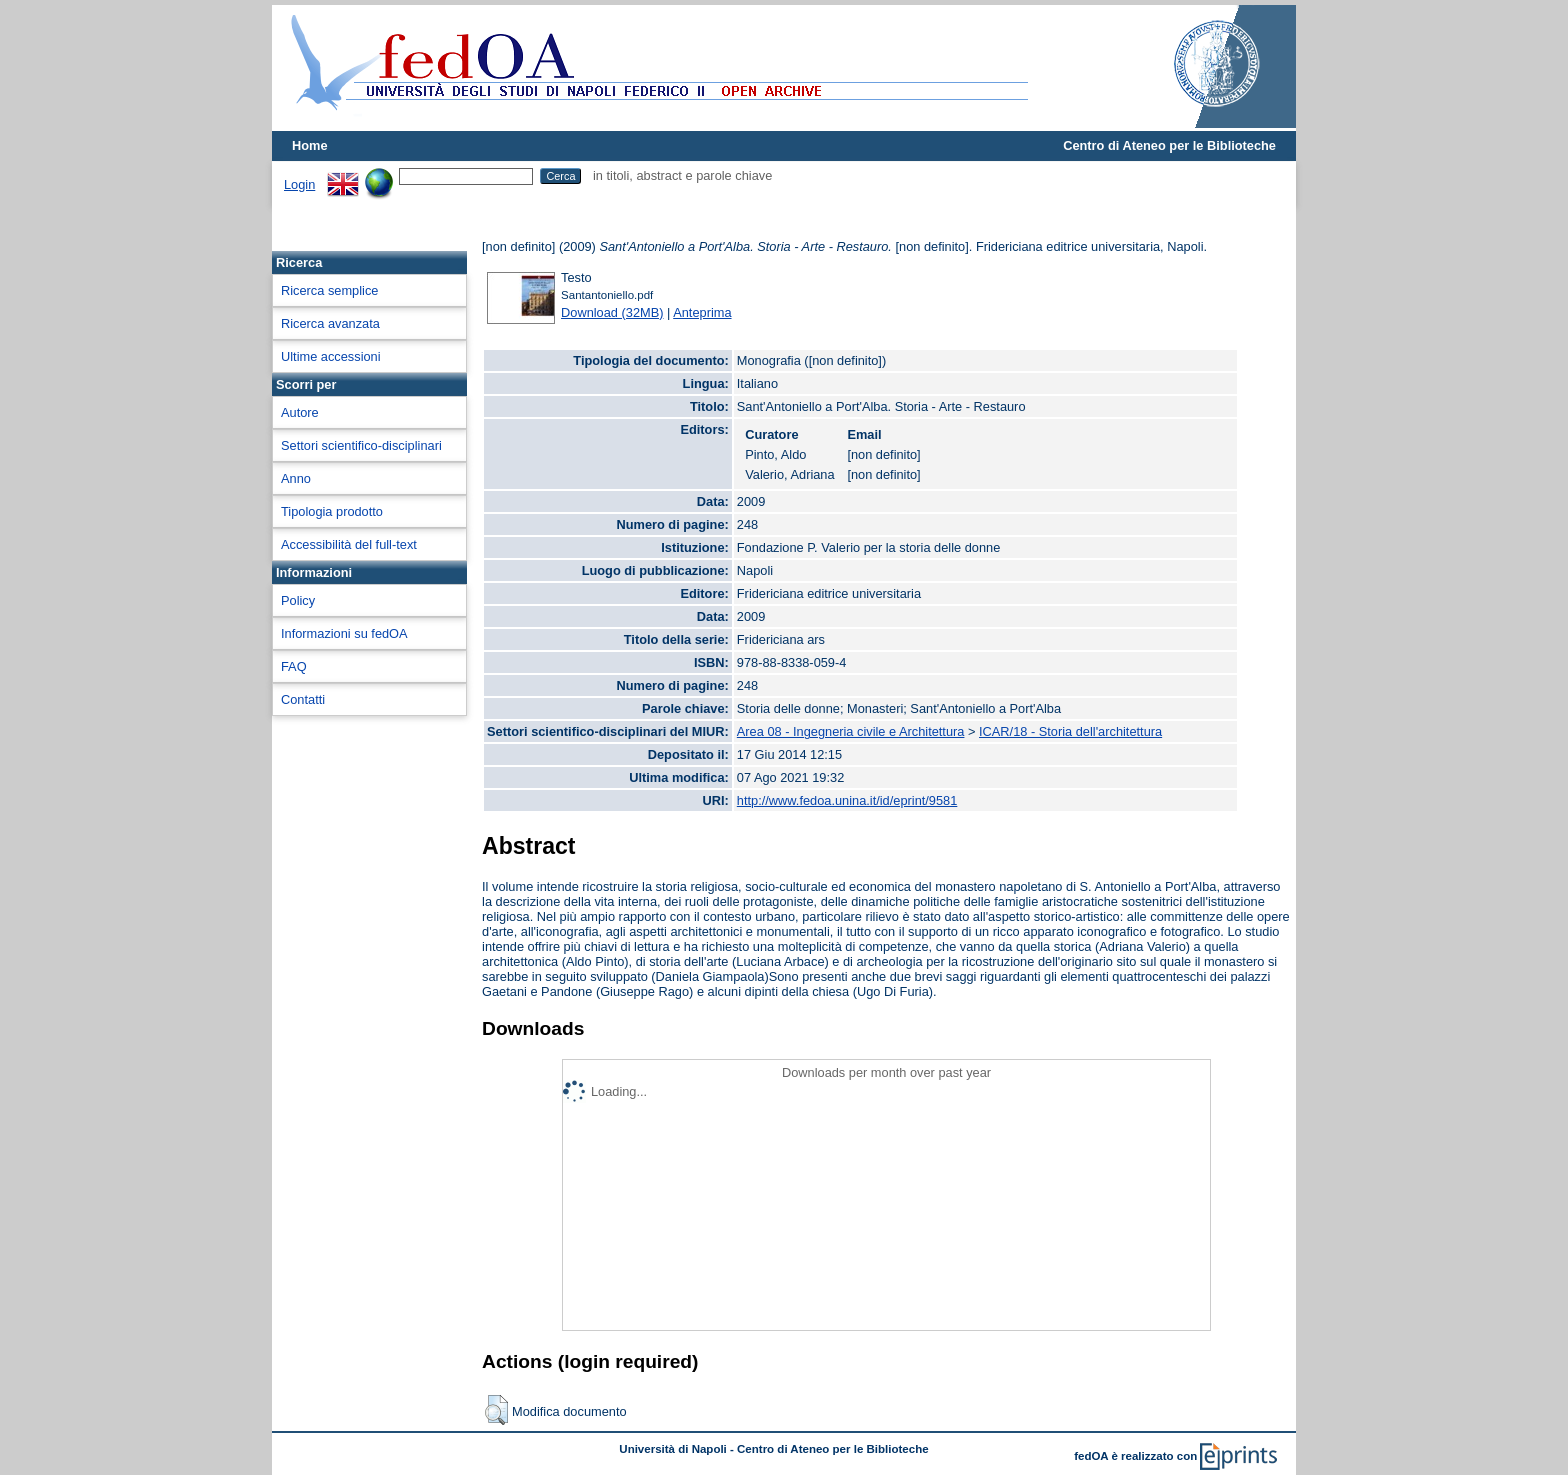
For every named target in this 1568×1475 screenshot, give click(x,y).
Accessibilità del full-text (349, 544)
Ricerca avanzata (330, 323)
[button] (496, 1410)
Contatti (303, 699)
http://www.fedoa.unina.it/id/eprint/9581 (847, 800)
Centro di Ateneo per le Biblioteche (1169, 145)
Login (299, 184)
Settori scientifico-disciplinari (361, 445)
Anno (296, 478)
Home (310, 145)
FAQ (294, 666)
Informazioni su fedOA (344, 633)
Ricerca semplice (329, 290)
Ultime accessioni (331, 356)
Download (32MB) (612, 312)
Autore (300, 412)
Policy (298, 600)
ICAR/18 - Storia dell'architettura (1070, 731)
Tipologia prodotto (332, 511)
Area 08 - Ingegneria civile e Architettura (851, 731)
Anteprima (702, 312)
